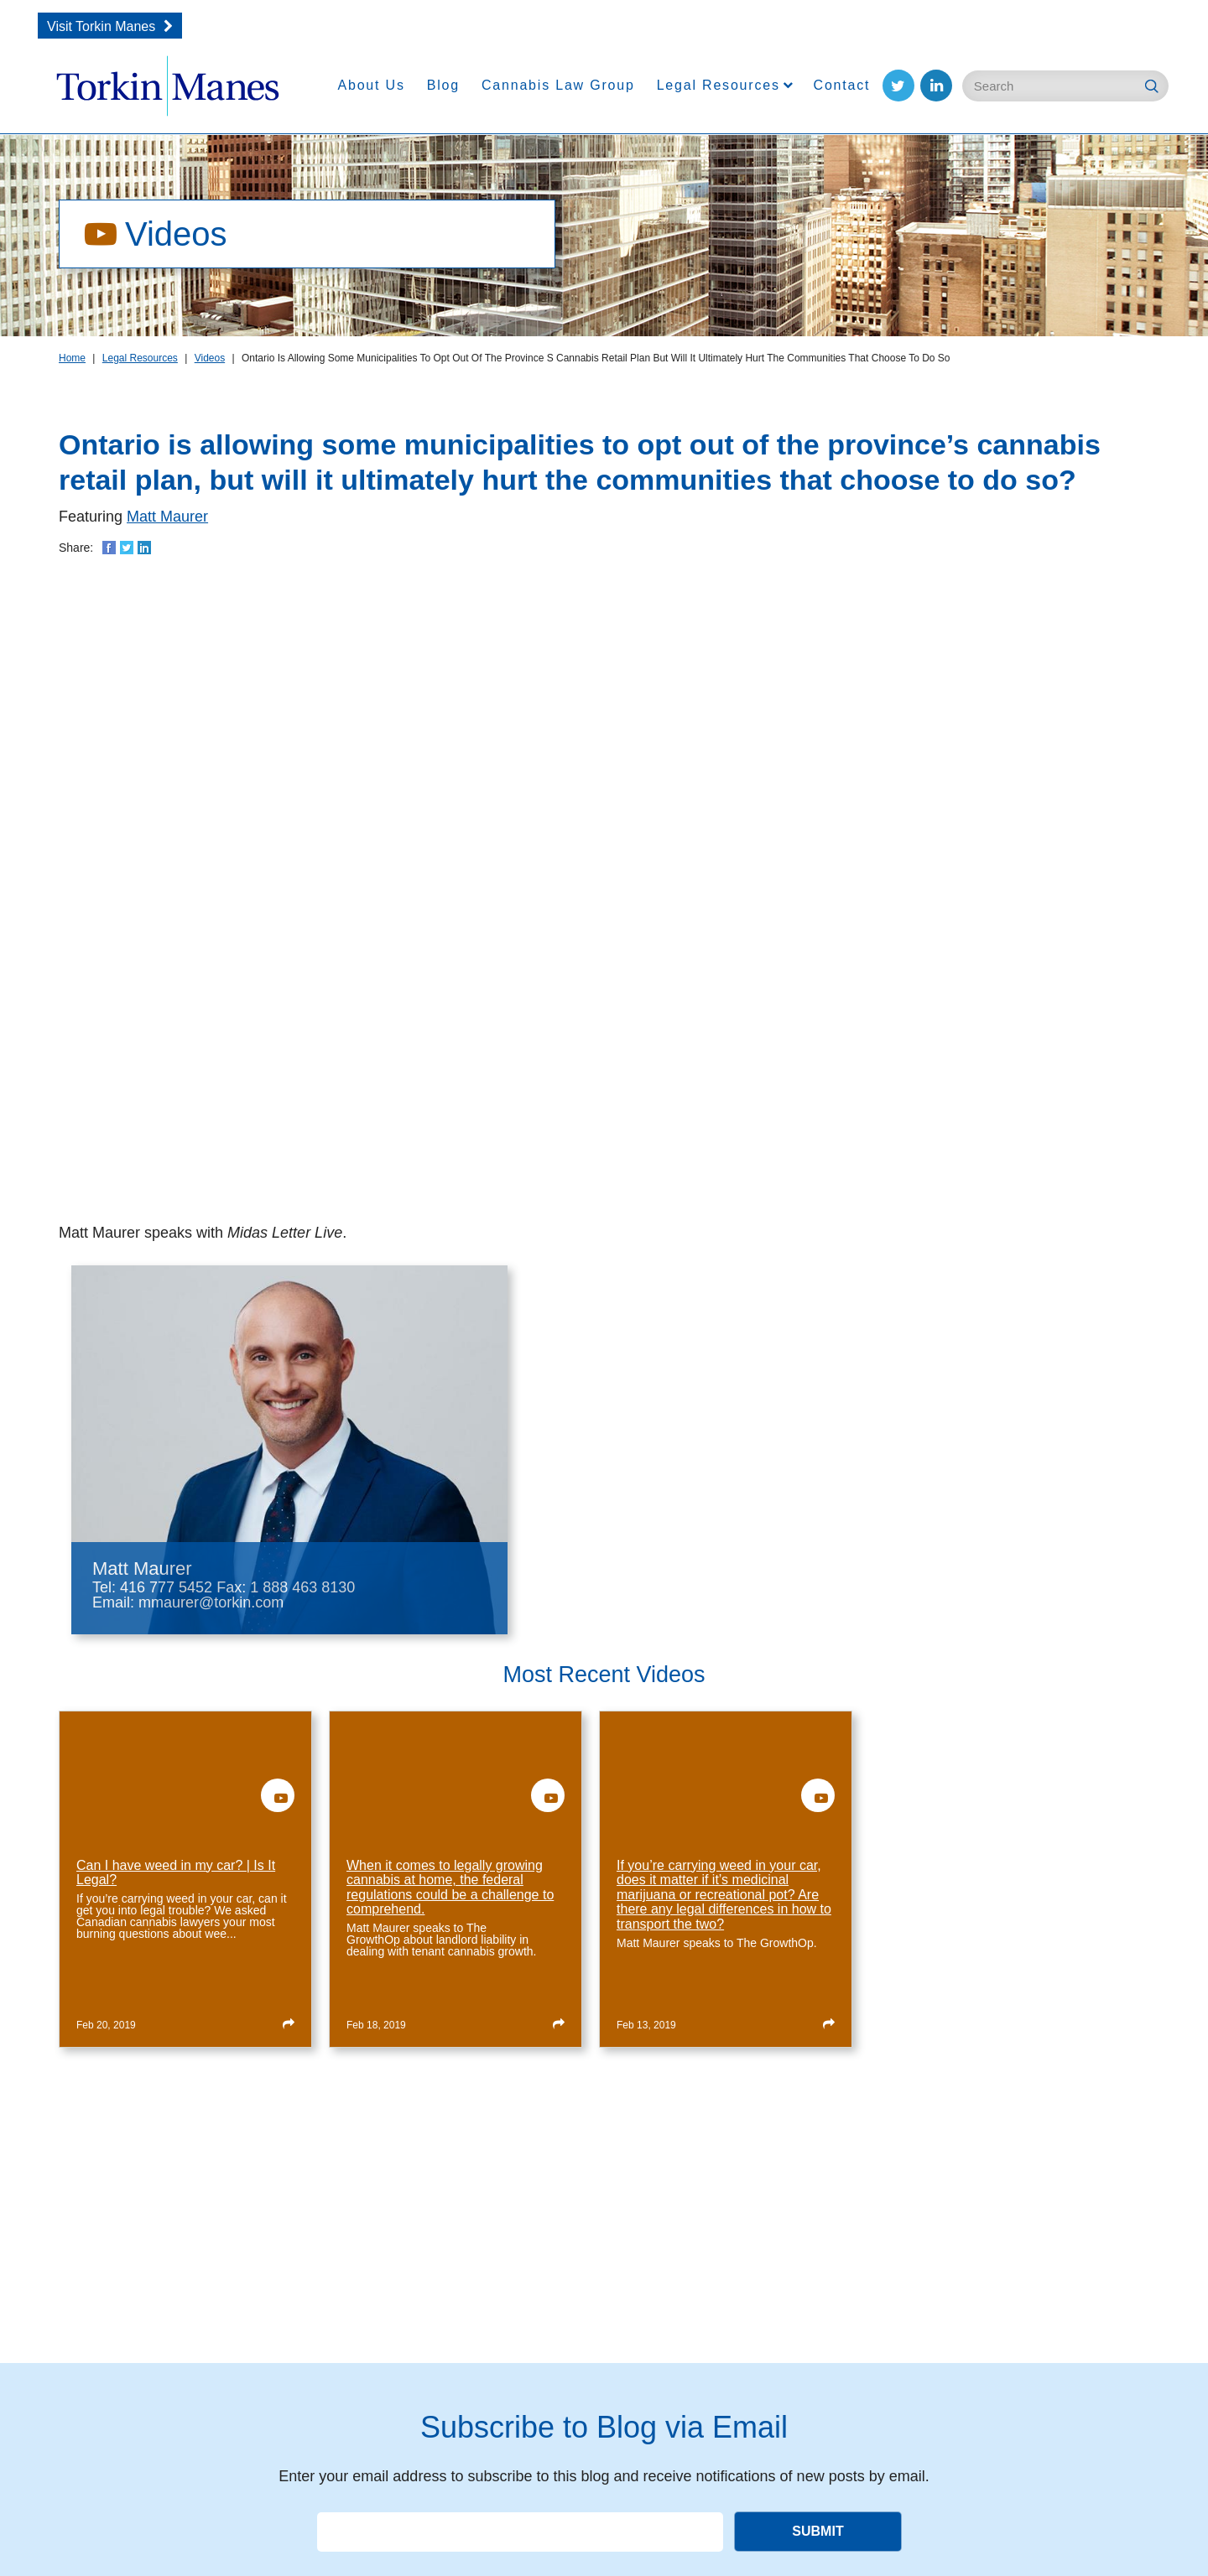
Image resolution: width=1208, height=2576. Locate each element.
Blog (443, 85)
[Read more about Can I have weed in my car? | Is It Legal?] (288, 2022)
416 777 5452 (166, 1587)
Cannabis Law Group (558, 85)
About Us (371, 85)
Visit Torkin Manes (101, 26)
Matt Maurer (167, 516)
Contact (842, 85)
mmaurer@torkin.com (211, 1602)
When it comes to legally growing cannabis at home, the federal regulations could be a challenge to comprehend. (450, 1887)
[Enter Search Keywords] (1065, 85)
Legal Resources (718, 85)
